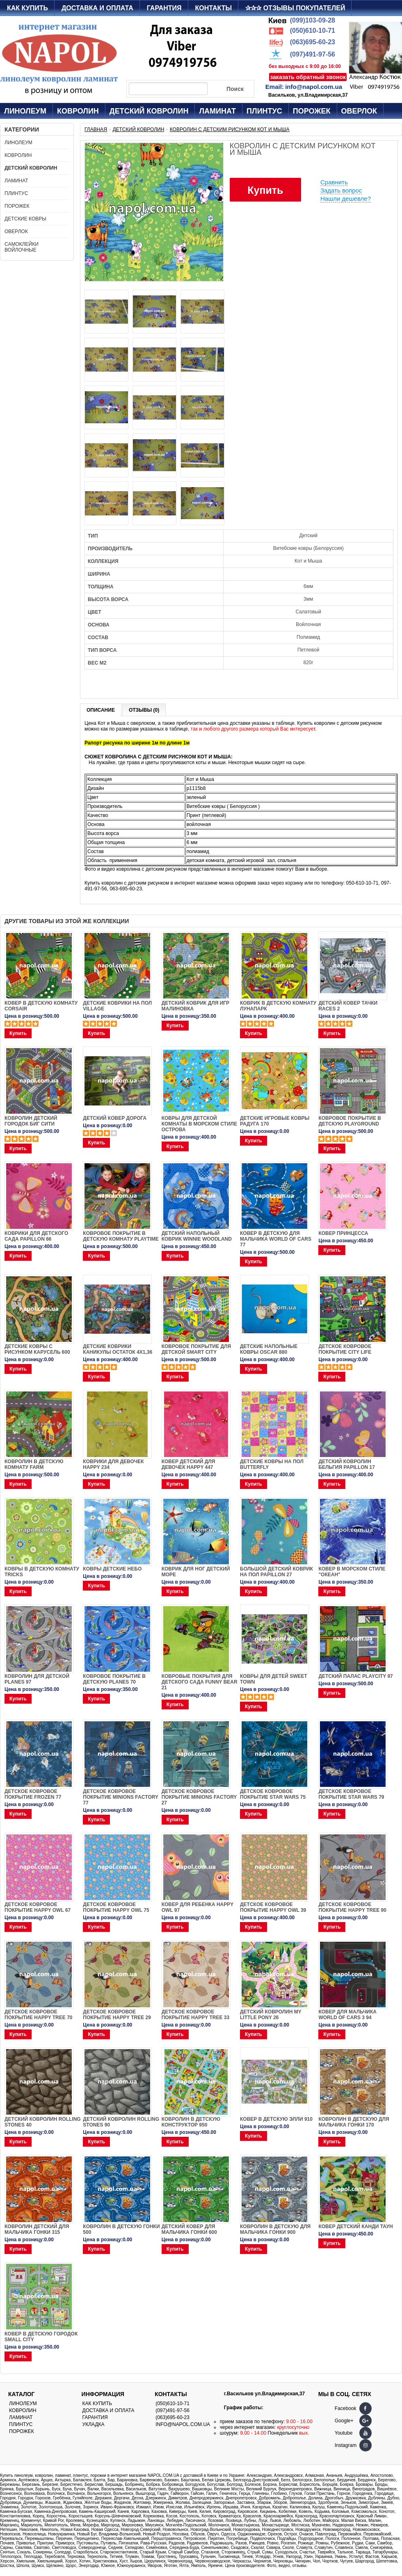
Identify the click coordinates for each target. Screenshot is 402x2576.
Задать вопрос (341, 190)
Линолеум (25, 111)
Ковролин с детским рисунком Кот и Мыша (230, 129)
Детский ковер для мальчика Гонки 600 (189, 2229)
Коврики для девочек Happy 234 (113, 1464)
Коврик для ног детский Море (196, 1571)
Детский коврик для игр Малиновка (195, 1006)
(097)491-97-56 (312, 54)
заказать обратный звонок (308, 77)
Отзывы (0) (144, 710)
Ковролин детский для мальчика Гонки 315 (37, 2229)
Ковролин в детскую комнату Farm (34, 1464)
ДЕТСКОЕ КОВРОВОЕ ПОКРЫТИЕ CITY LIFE (344, 1349)
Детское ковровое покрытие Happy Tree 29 (117, 2014)
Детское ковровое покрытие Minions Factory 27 (199, 1797)
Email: (274, 86)
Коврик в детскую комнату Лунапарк (278, 1006)
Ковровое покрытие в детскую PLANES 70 (114, 1679)
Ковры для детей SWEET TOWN (273, 1679)
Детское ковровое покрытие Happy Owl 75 (116, 1907)
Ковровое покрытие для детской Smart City (196, 1349)
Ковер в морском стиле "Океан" (351, 1571)
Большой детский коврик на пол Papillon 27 (276, 1571)
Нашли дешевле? (345, 198)
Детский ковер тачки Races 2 (347, 1006)
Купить (265, 190)
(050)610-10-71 (312, 30)
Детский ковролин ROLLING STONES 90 (121, 2122)
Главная (96, 129)
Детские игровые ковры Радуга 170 (274, 1121)
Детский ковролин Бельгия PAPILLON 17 (346, 1464)
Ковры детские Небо (112, 1569)
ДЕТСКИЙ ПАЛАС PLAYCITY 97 (355, 1676)
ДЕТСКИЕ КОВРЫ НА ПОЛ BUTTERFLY (272, 1464)
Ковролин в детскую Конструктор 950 (191, 2122)
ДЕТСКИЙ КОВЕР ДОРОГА (114, 1118)
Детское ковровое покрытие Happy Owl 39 (273, 1907)
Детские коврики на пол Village (117, 1006)
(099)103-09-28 (312, 20)
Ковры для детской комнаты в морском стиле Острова (199, 1124)
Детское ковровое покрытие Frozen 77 (33, 1794)
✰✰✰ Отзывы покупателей (295, 8)
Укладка (93, 2424)
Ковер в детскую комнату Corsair (41, 1006)
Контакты (213, 8)
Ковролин (78, 111)
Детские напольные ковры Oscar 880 (268, 1349)
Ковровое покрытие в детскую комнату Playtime (120, 1236)
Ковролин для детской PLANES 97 (37, 1679)
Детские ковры (25, 219)
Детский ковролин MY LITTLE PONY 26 (271, 2014)
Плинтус (264, 111)
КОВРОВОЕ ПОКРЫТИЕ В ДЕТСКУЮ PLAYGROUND (349, 1121)
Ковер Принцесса (343, 1233)
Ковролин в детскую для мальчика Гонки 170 (353, 2122)
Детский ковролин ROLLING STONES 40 (43, 2122)
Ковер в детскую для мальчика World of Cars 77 (275, 1239)
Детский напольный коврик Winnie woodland (197, 1236)
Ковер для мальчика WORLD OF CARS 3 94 (347, 2014)
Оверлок (359, 111)
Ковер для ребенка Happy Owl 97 (197, 1907)
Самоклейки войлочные (22, 247)
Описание (101, 710)
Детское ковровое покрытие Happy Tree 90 (352, 1907)
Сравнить (334, 182)
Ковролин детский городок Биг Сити (31, 1121)
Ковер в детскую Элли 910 (276, 2119)
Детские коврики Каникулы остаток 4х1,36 (117, 1349)
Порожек (312, 111)
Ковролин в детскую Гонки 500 (121, 2229)
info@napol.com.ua (313, 86)
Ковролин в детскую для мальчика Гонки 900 (275, 2229)
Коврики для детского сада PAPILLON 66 (36, 1236)
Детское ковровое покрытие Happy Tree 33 (195, 2014)
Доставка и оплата (97, 8)
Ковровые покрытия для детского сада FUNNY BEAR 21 (200, 1682)
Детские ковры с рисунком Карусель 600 (37, 1349)
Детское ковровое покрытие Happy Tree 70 (38, 2014)
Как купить (27, 8)
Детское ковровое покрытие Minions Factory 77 (120, 1797)
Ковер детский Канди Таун (355, 2226)
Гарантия (164, 8)
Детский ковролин (149, 111)
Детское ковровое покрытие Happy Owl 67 (38, 1907)
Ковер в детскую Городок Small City (41, 2336)
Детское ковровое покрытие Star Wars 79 (351, 1794)
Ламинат (217, 111)
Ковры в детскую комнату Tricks (42, 1571)
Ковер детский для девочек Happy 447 (188, 1464)
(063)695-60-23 (312, 42)
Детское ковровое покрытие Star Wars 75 (273, 1794)
